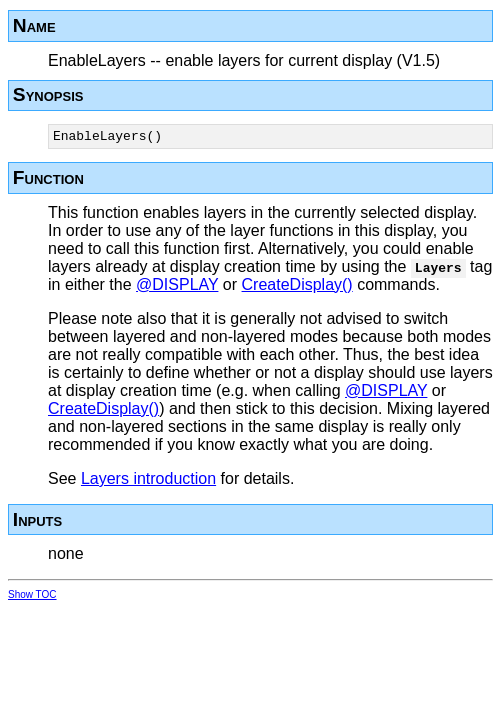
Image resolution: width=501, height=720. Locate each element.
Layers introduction (148, 481)
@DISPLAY (177, 287)
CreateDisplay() (297, 287)
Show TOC (32, 597)
